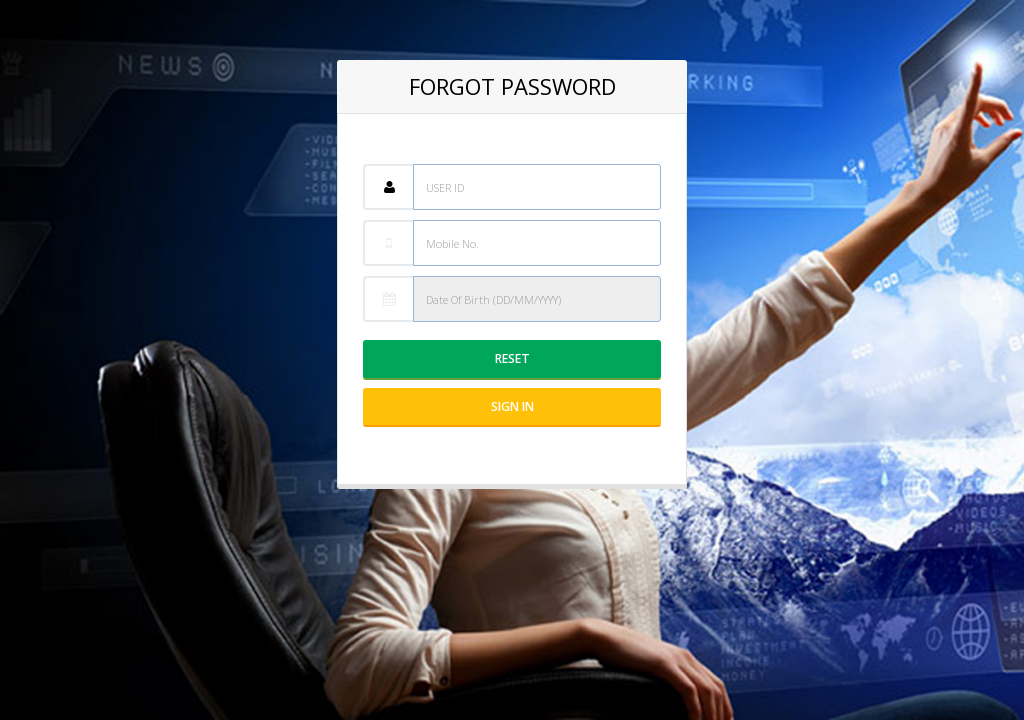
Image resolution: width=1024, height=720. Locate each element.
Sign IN (512, 406)
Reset (512, 358)
